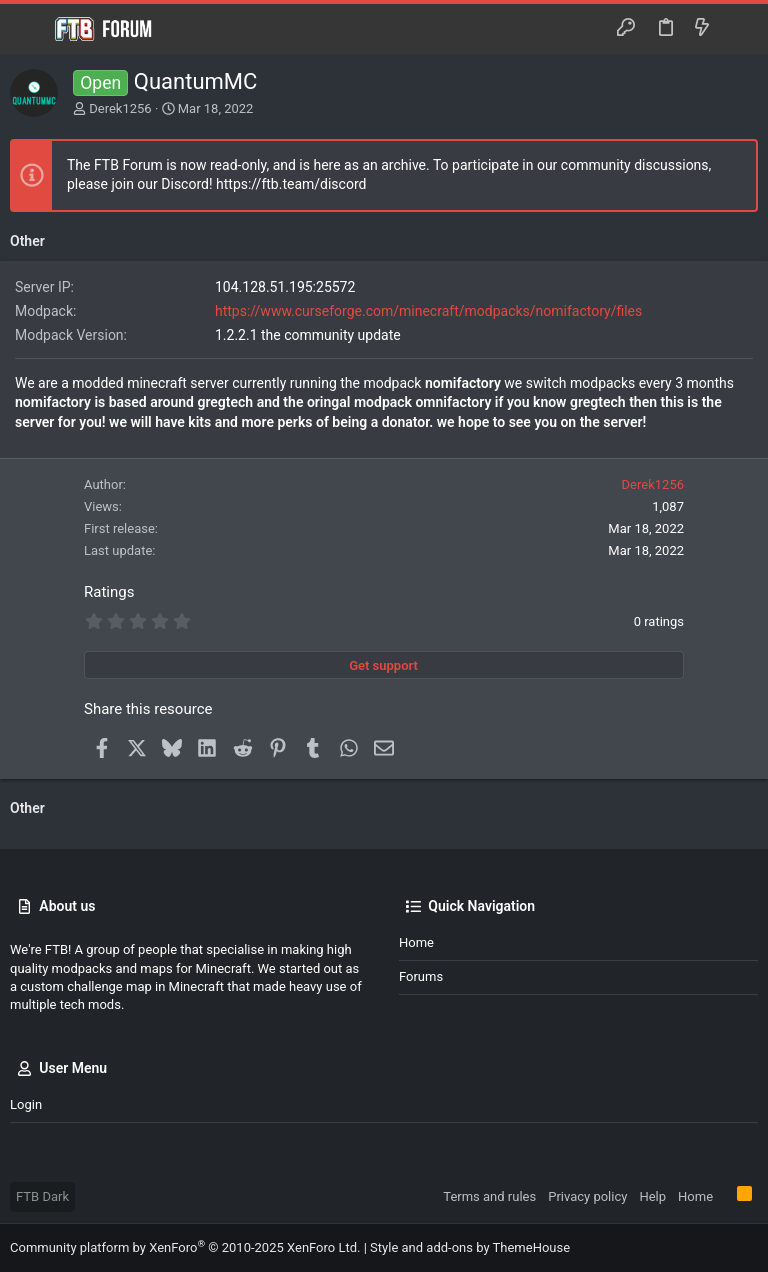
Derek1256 (120, 108)
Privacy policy (587, 1196)
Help (652, 1196)
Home (416, 942)
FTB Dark (42, 1196)
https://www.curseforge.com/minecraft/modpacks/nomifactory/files (428, 311)
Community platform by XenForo (185, 1247)
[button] (30, 29)
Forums (421, 976)
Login (26, 1104)
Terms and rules (489, 1196)
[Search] (738, 29)
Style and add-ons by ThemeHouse (470, 1247)
